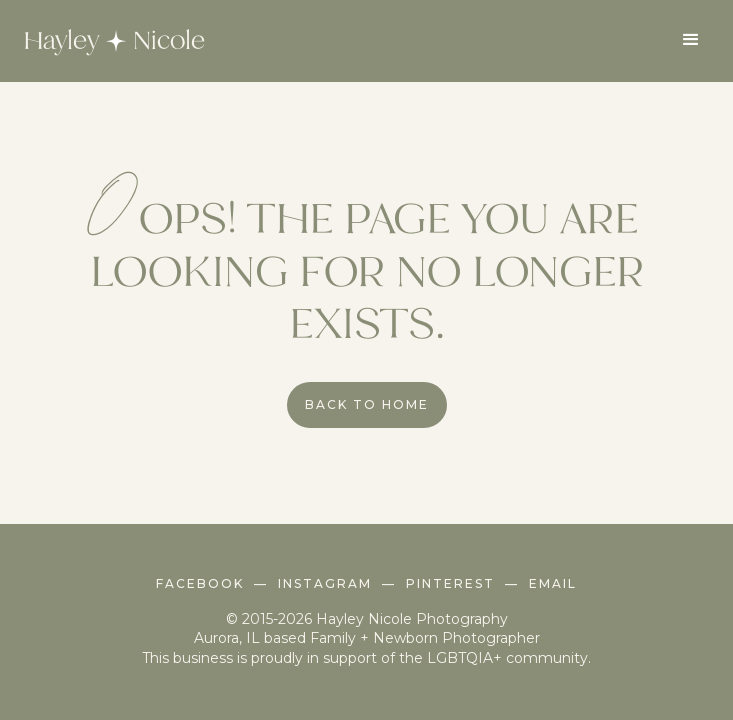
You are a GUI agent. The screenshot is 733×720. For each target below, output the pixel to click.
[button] (691, 40)
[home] (109, 41)
